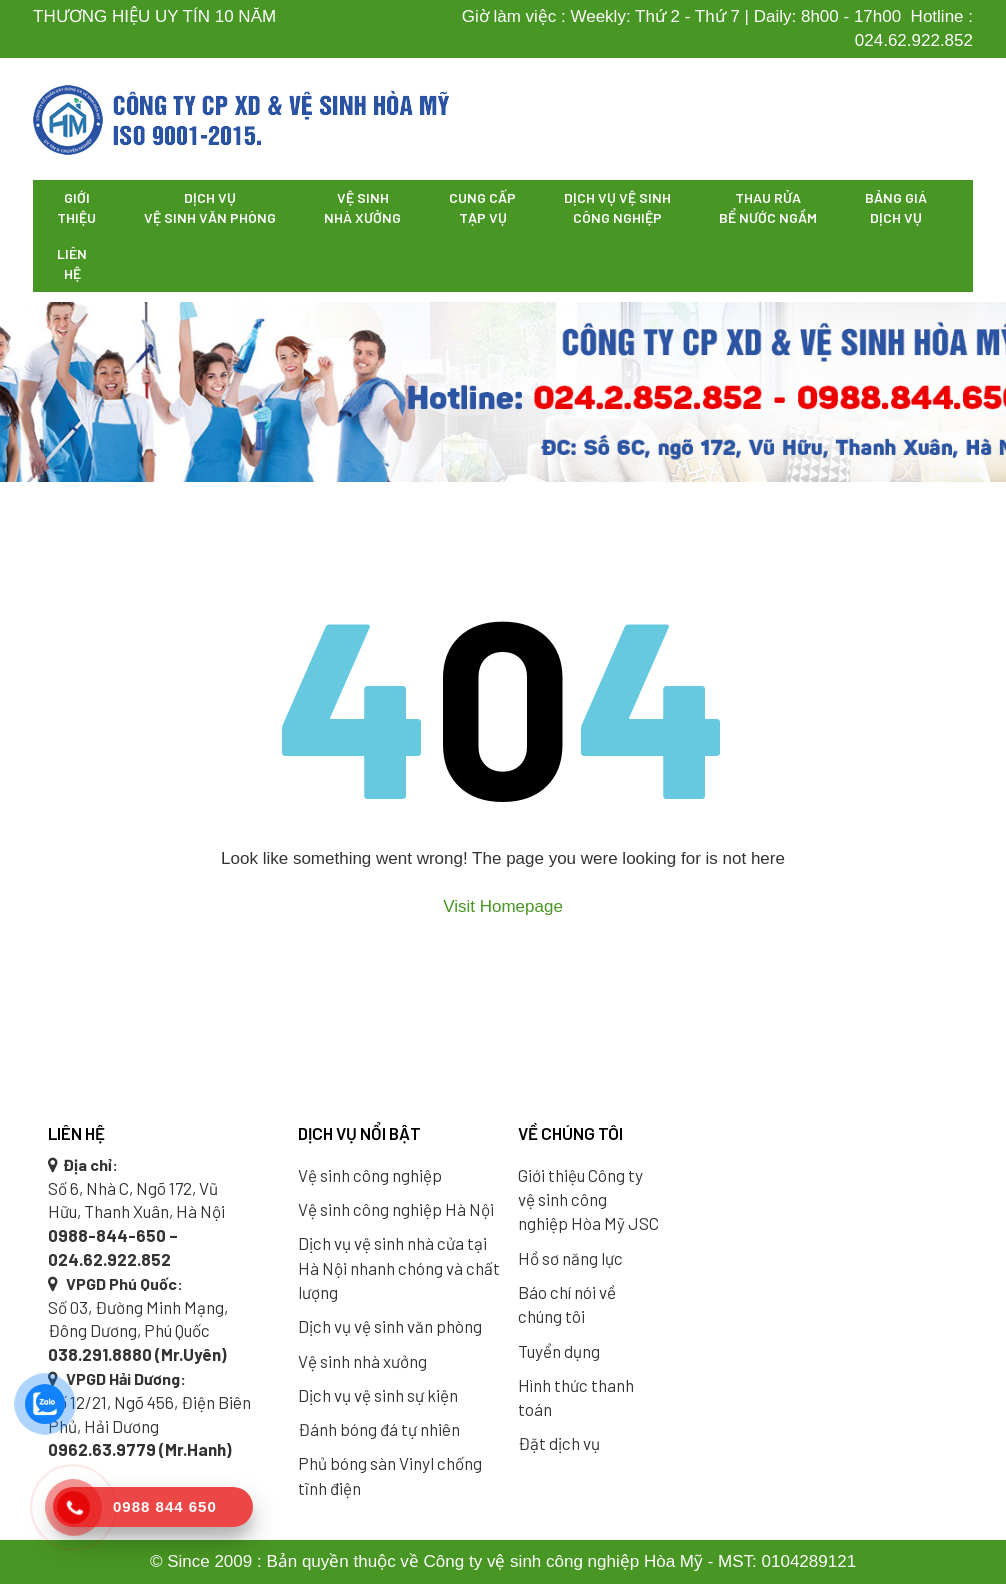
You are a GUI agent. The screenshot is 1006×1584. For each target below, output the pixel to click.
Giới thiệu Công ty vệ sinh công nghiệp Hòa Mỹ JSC (588, 1199)
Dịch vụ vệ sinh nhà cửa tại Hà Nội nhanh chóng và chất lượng (399, 1267)
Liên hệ (72, 263)
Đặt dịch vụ (559, 1443)
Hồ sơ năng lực (570, 1258)
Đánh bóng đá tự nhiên (379, 1429)
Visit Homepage (503, 906)
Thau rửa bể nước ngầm (768, 207)
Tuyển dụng (559, 1351)
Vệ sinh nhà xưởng (362, 207)
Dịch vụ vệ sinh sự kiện (378, 1395)
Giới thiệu (76, 207)
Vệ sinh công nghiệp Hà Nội (396, 1209)
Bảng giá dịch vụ (896, 207)
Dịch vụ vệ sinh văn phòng (210, 207)
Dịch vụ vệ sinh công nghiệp (617, 207)
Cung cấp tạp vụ (482, 207)
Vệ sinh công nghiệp (370, 1175)
